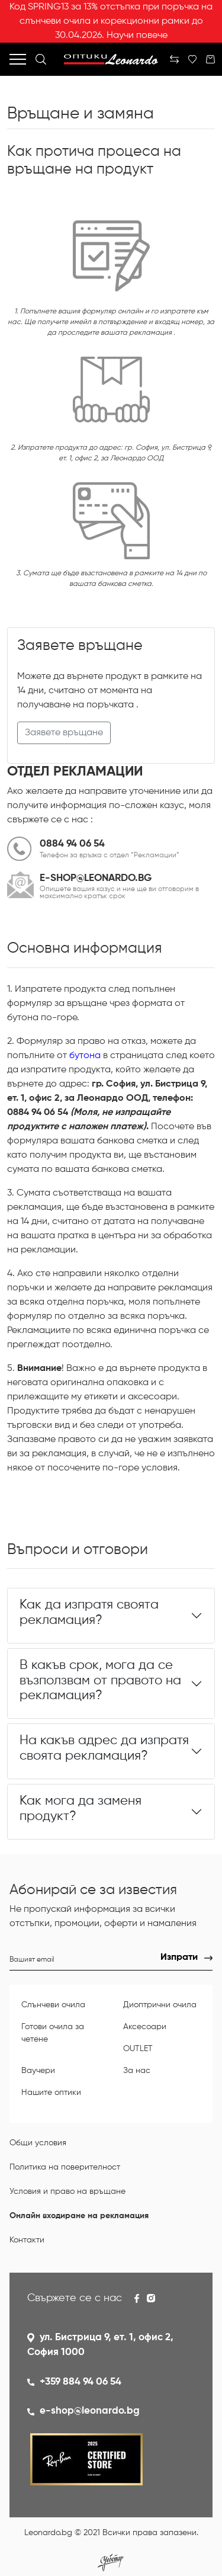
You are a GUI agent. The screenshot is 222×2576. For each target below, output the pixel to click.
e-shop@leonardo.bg (90, 2411)
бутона (85, 1055)
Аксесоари (144, 2027)
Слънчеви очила (53, 2005)
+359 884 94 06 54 (80, 2382)
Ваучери (38, 2070)
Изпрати (179, 1957)
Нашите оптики (51, 2092)
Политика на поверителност (64, 2167)
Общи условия (37, 2143)
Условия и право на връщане (67, 2191)
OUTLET (138, 2049)
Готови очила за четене (52, 2033)
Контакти (26, 2240)
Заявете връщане (64, 733)
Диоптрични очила (160, 2005)
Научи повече (137, 35)
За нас (136, 2070)
